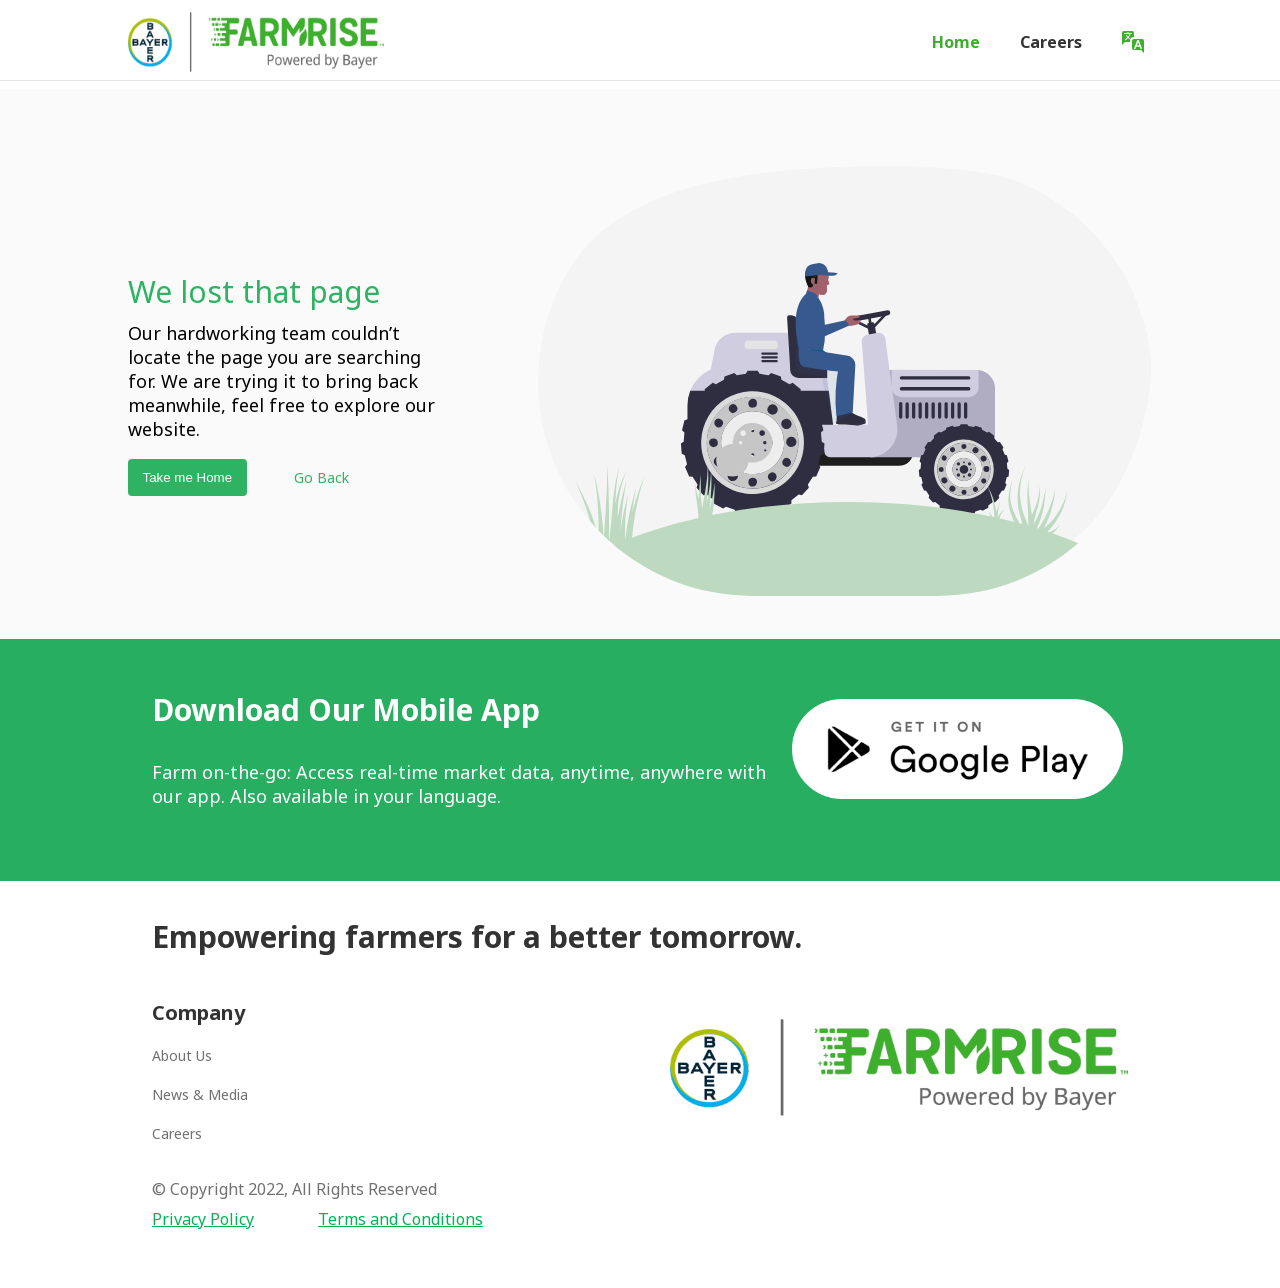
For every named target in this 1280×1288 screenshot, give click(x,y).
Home (956, 42)
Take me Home (187, 477)
